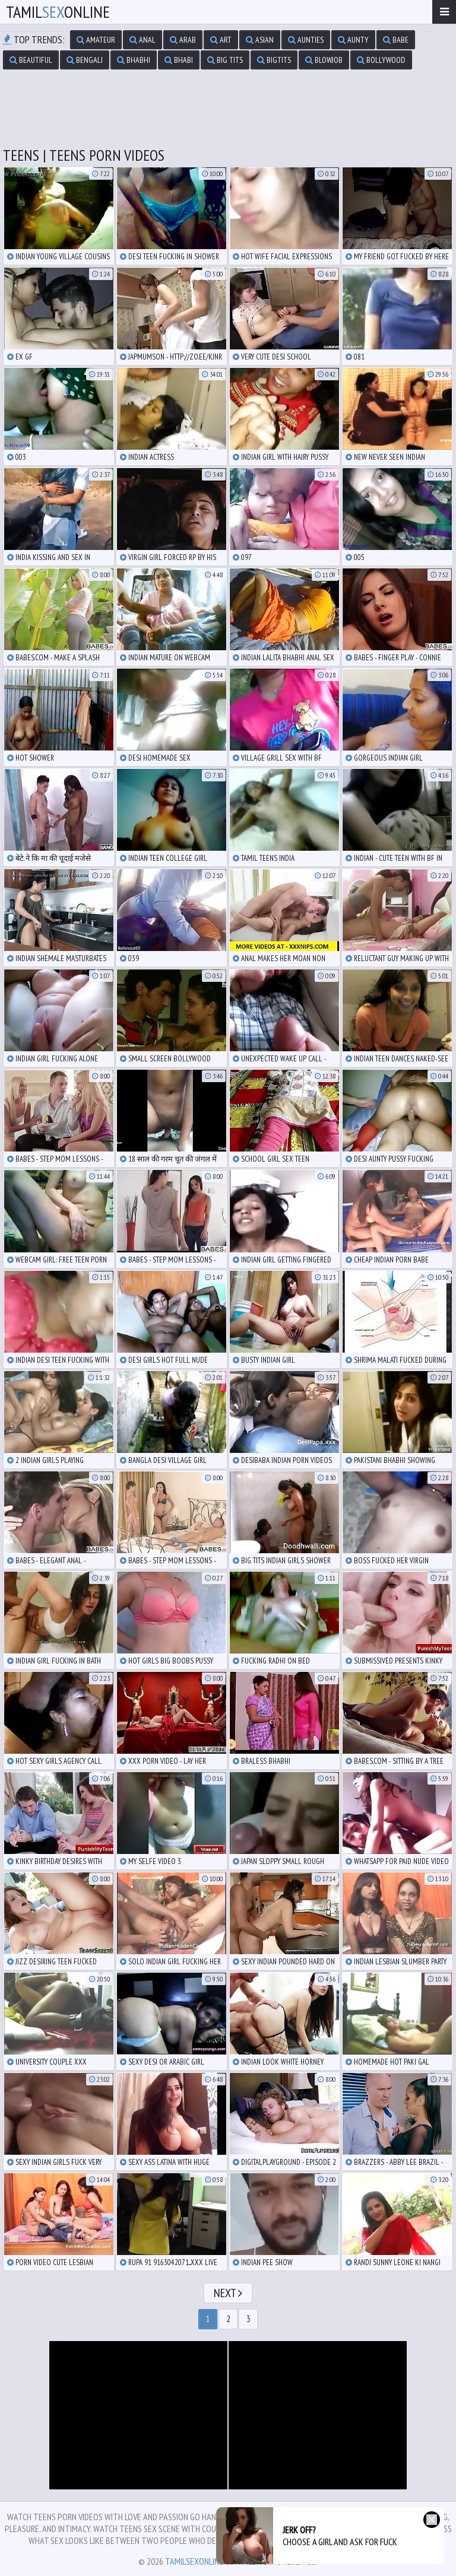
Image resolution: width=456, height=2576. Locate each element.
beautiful (31, 60)
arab (183, 39)
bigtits (274, 60)
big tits (225, 60)
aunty (353, 39)
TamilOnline (58, 12)
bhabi (178, 60)
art (221, 39)
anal (142, 39)
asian (260, 39)
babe (395, 39)
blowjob (324, 60)
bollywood (381, 60)
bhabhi (133, 60)
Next (228, 2293)
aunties (306, 39)
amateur (96, 39)
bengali (84, 60)
